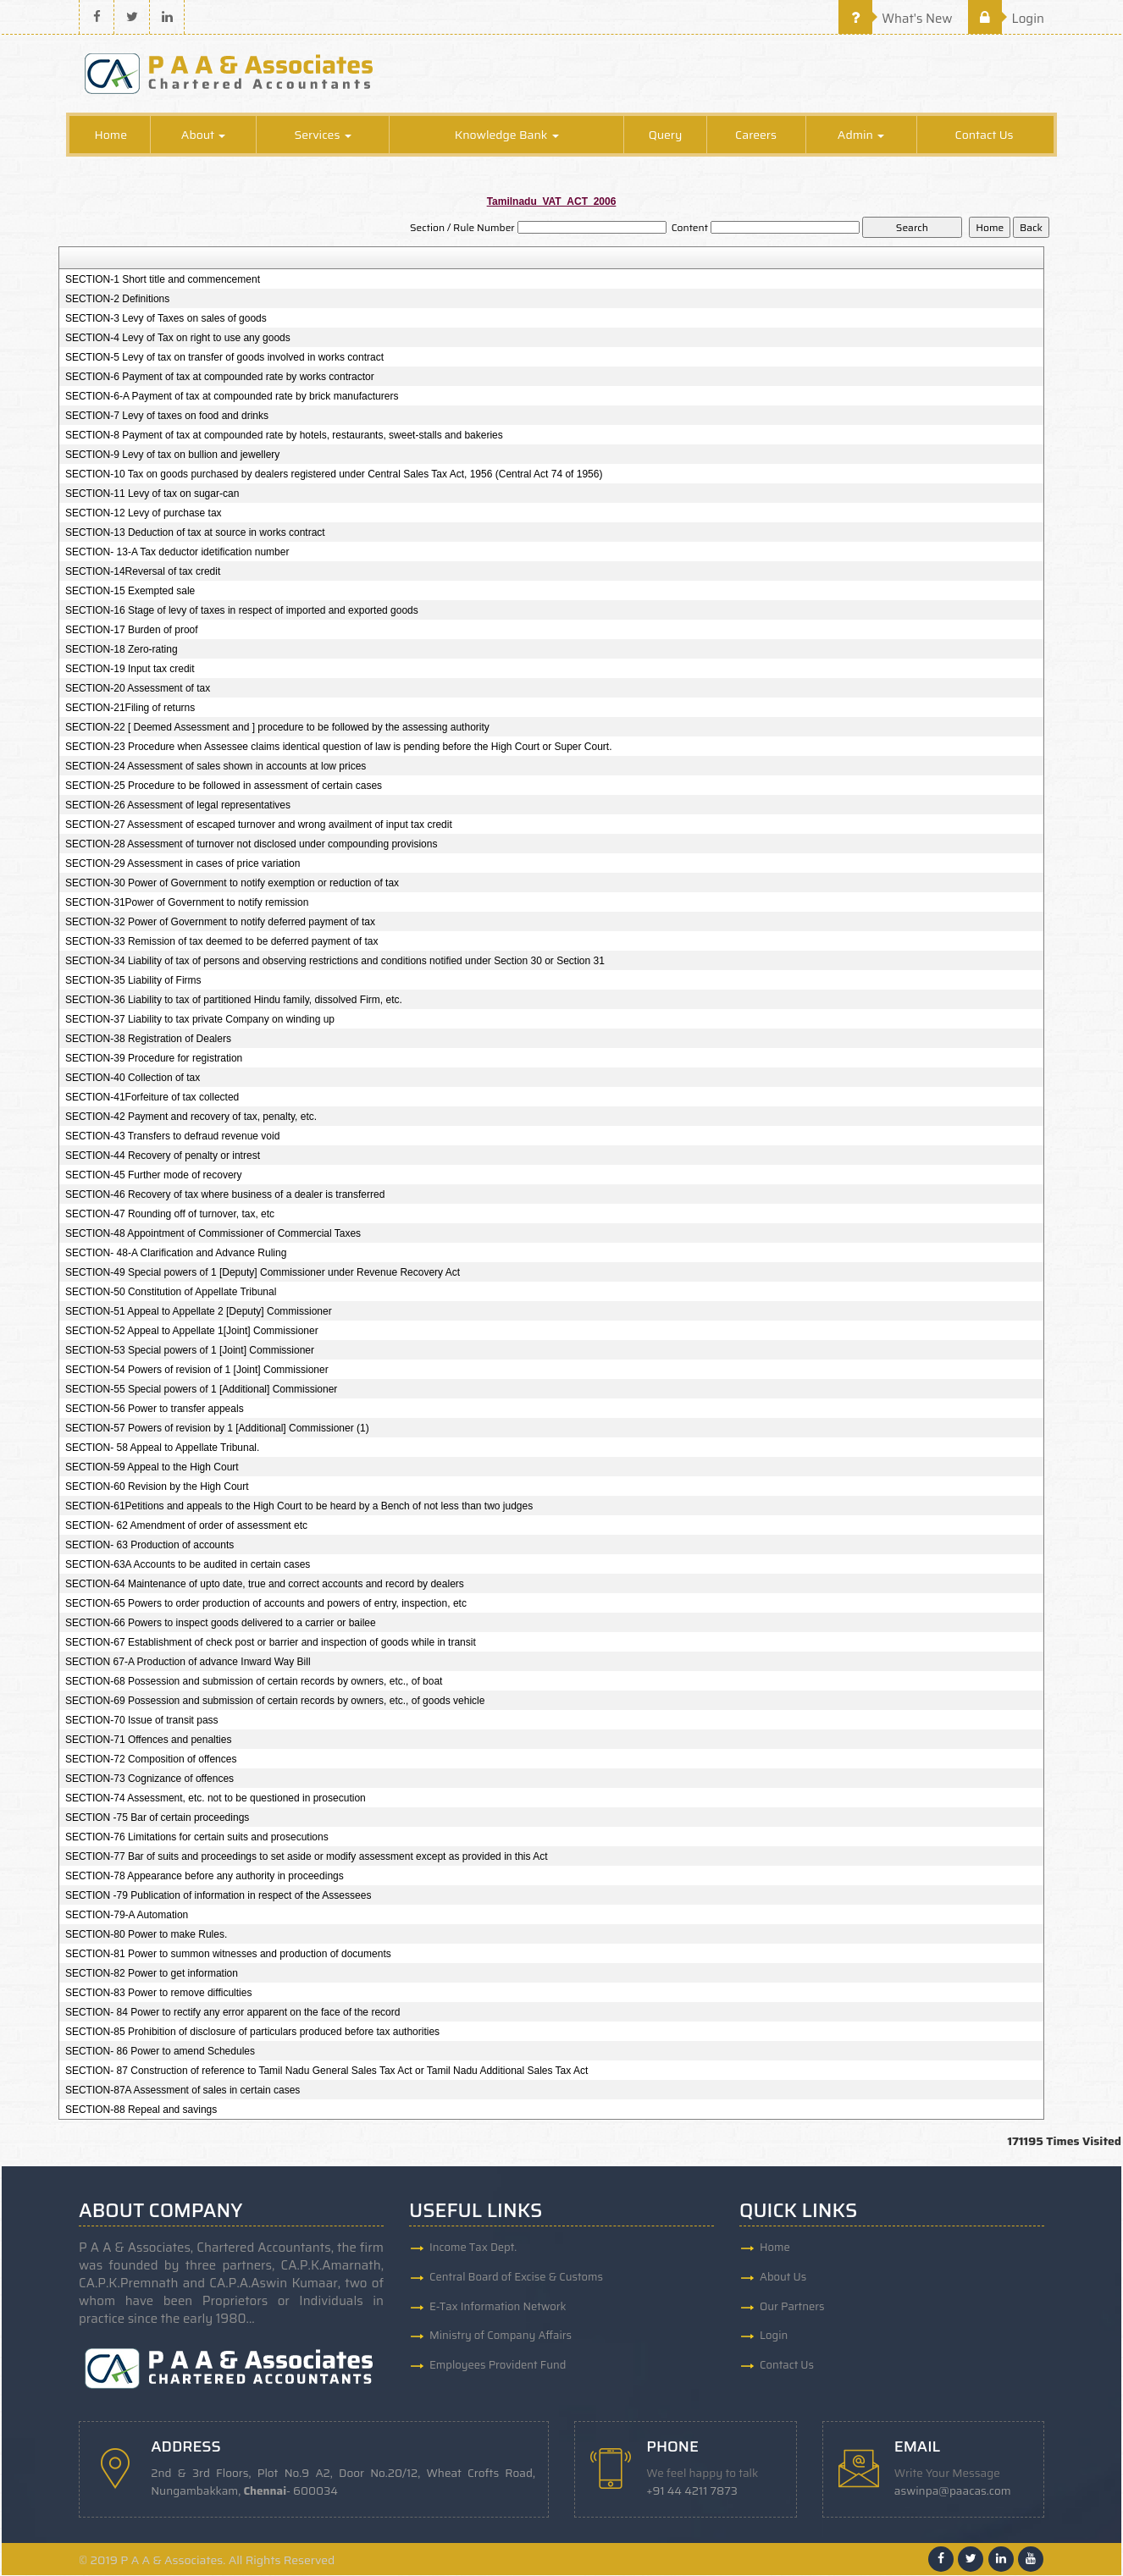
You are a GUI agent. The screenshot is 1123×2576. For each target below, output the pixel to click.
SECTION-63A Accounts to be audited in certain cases (188, 1565)
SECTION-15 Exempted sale (130, 592)
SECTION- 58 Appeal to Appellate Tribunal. (162, 1448)
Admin (861, 135)
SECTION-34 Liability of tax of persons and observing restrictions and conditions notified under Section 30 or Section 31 (335, 962)
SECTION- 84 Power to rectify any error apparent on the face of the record (233, 2013)
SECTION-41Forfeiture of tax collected (152, 1098)
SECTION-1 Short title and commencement (162, 280)
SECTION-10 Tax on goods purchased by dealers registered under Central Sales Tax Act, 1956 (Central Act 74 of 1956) (334, 475)
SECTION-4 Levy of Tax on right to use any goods (177, 339)
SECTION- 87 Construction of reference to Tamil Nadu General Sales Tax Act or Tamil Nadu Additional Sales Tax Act (326, 2071)
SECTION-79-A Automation (126, 1916)
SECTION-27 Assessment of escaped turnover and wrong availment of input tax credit (258, 825)
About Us (783, 2277)
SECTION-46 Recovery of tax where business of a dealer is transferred (225, 1195)
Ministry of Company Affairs (500, 2337)
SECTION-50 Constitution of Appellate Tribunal (170, 1293)
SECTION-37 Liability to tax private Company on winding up (200, 1020)
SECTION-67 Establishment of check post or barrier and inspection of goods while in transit (270, 1643)
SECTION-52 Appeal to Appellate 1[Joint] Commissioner (191, 1332)
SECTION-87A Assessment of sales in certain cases (182, 2091)
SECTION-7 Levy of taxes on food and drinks (166, 416)
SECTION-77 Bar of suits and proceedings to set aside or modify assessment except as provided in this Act (306, 1857)
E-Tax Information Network (498, 2307)
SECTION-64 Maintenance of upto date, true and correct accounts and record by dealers (264, 1585)
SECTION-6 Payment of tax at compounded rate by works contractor (219, 377)
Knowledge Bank (507, 135)
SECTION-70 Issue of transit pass (142, 1721)
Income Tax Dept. (473, 2248)
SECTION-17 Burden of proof (131, 631)
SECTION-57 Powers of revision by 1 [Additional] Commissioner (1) (217, 1429)
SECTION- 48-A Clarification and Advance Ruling (175, 1254)
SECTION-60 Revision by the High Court (157, 1487)
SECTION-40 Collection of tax (132, 1078)
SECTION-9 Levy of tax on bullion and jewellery (172, 455)
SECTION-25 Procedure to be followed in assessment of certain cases (223, 786)
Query (666, 135)
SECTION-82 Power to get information (151, 1974)
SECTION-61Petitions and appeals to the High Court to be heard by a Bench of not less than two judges (299, 1507)
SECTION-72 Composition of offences (151, 1760)
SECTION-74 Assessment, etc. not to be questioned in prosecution (215, 1799)
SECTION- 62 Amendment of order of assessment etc (186, 1526)
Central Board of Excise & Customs (516, 2277)
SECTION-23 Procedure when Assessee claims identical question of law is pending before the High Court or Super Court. (338, 747)
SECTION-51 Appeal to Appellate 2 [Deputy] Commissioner (198, 1312)
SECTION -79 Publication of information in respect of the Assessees (218, 1896)
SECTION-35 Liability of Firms (133, 981)
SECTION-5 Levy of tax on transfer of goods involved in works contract (224, 358)
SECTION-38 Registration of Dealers (148, 1039)
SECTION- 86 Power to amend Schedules (160, 2052)
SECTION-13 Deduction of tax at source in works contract (195, 533)
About (203, 135)
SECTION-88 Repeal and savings (141, 2110)
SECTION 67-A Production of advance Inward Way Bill (188, 1663)
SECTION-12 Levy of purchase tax (143, 514)
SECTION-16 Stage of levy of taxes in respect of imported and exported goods (241, 611)
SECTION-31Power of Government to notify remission (186, 903)
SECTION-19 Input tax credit (130, 670)
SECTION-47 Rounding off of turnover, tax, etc (169, 1215)
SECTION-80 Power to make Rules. (146, 1935)
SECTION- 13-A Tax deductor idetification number (177, 553)
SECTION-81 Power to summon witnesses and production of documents (228, 1955)
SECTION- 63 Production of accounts (149, 1546)
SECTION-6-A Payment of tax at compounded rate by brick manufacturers (232, 397)
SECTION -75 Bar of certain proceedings (157, 1818)
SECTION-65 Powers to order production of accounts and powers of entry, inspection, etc (266, 1604)
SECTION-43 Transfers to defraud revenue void (172, 1137)
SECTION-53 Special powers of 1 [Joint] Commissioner (189, 1351)
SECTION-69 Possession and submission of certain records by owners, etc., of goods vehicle (275, 1701)
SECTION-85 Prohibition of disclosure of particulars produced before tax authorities (252, 2032)
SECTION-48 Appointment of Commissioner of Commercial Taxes (213, 1234)
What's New (895, 18)
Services (322, 135)
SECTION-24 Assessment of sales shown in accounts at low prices (215, 767)
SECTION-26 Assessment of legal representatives (177, 806)
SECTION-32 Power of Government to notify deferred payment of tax (220, 923)
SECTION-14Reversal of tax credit (142, 572)
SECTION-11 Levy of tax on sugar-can (152, 494)
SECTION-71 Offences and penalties (148, 1740)
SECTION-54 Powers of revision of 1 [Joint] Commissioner (197, 1370)
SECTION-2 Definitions (117, 300)
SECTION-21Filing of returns (130, 708)
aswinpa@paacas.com (953, 2492)
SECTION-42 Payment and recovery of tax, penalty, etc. (191, 1117)
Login (1006, 18)
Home (110, 135)
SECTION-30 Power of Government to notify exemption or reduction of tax (232, 884)
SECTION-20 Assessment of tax (137, 689)
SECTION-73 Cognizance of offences (149, 1779)
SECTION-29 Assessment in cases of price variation (182, 864)
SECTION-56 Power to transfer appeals (154, 1409)
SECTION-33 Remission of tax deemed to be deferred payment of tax (222, 942)
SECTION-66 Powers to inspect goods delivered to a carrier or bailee (220, 1624)
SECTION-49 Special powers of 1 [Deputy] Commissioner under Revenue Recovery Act (262, 1273)
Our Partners (792, 2307)
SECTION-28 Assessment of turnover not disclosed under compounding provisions (251, 845)
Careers (756, 135)
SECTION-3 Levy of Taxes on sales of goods (166, 319)
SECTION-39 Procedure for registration (153, 1059)
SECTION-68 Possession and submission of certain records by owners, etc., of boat (254, 1682)
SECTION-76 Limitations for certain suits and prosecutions (197, 1838)
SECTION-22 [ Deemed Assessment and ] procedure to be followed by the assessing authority (277, 728)
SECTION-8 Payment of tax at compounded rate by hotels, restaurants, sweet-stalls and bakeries (284, 436)
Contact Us (984, 135)
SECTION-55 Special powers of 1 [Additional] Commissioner (201, 1390)
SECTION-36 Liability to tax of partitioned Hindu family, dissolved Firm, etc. (233, 1001)
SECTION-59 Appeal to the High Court (152, 1468)
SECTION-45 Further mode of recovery (153, 1176)
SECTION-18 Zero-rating (121, 650)
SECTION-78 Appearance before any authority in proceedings (204, 1877)
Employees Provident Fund (497, 2366)
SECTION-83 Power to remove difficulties (158, 1994)
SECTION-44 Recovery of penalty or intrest (162, 1156)
